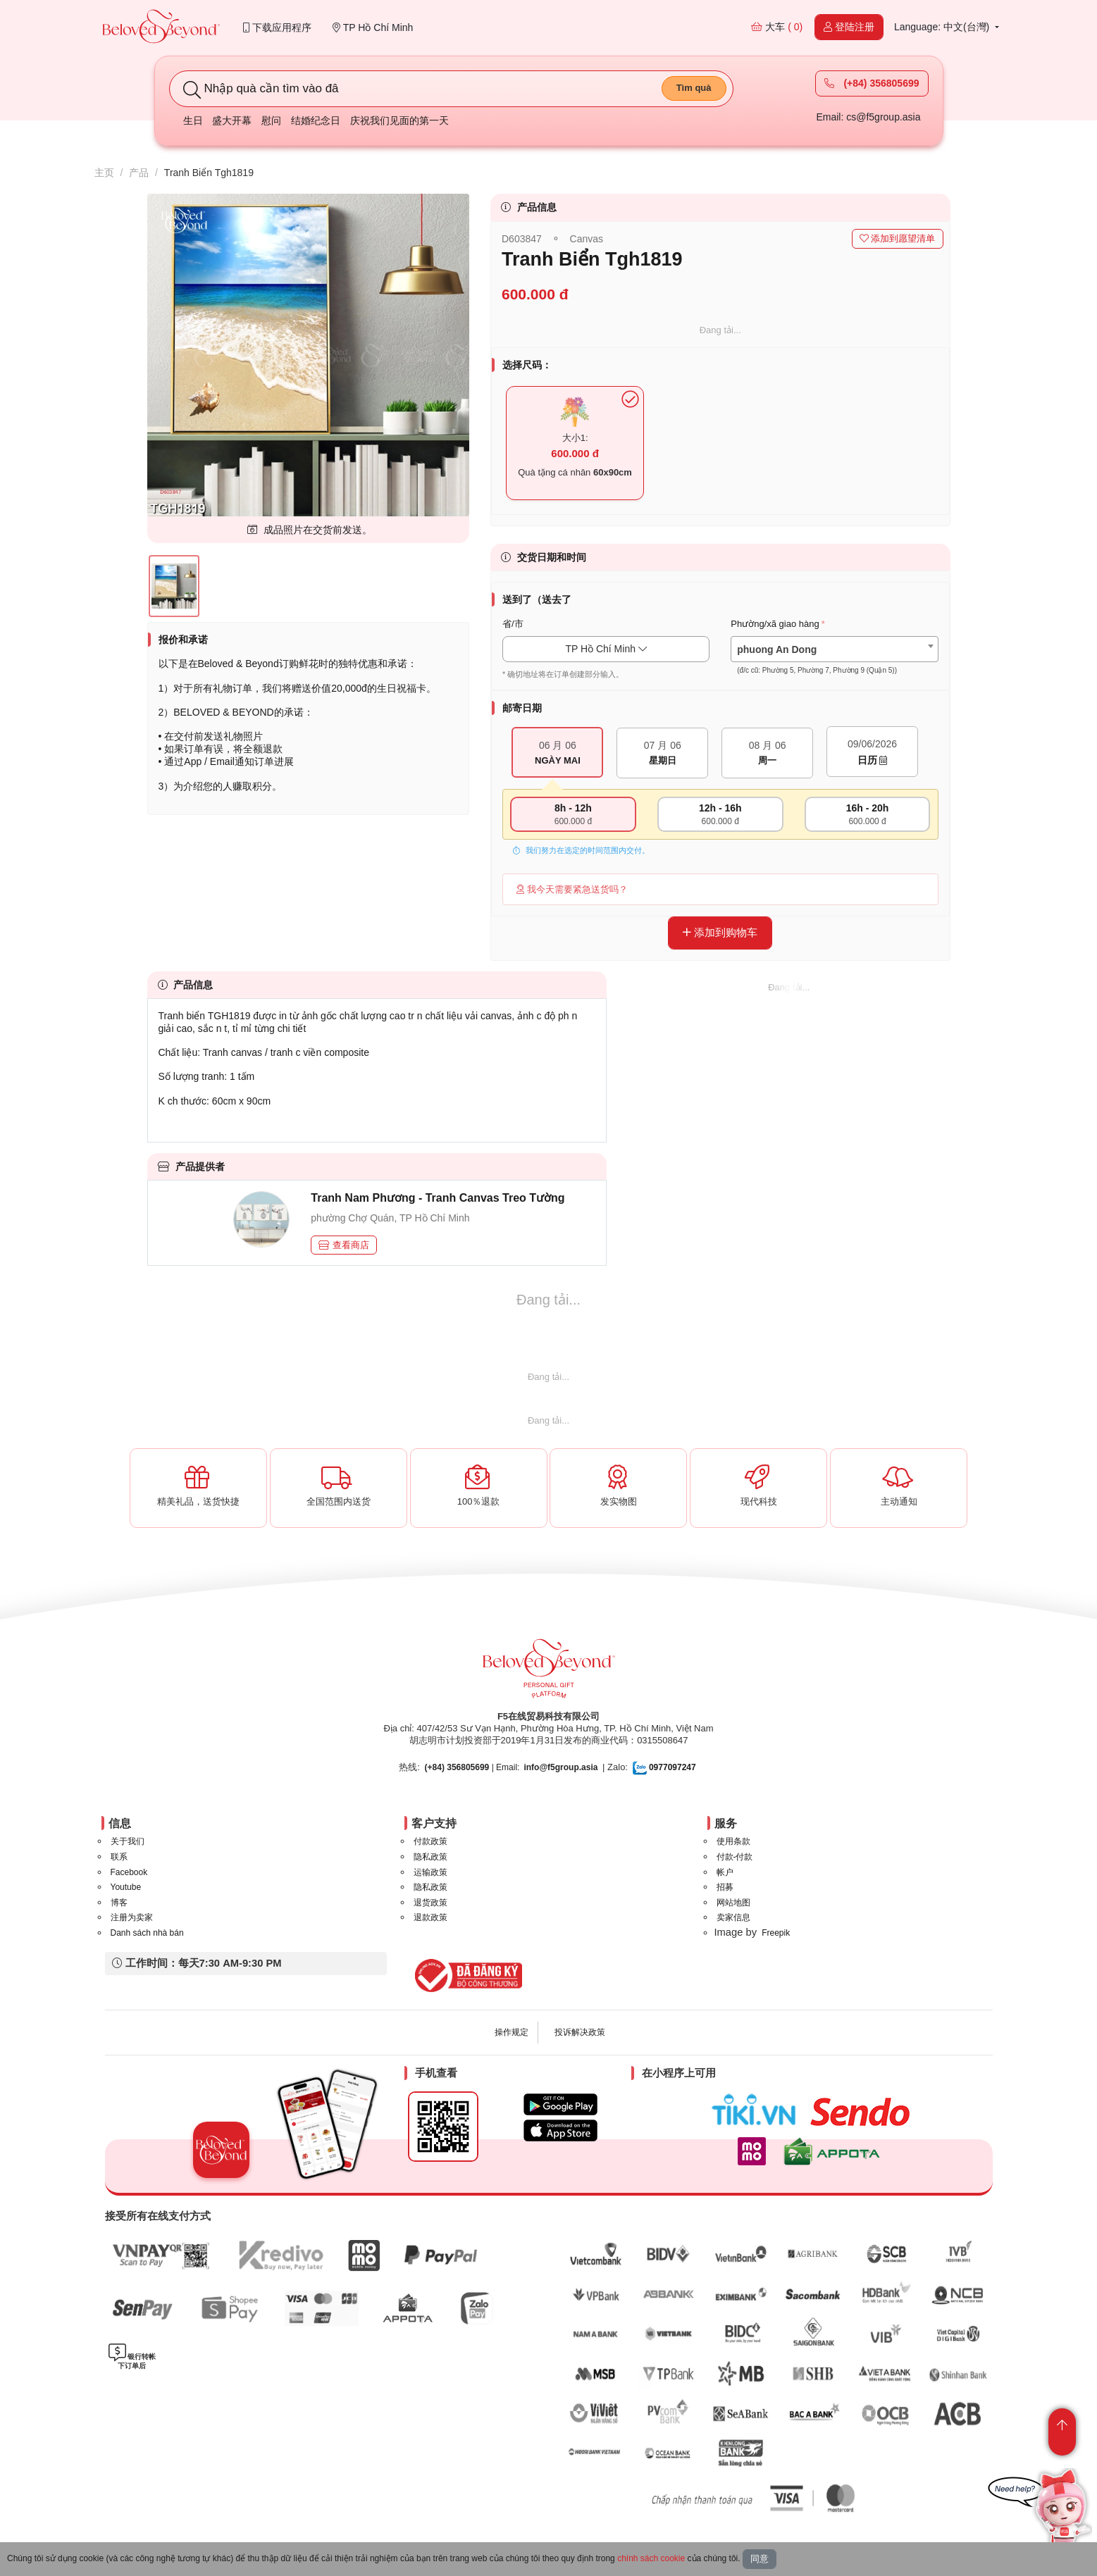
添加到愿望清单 (898, 238)
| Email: (472, 1767)
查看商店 (343, 1245)
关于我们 (127, 1841)
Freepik (776, 1933)
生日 (193, 120)
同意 (759, 2558)
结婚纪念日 (315, 120)
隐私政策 (430, 1857)
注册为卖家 (132, 1917)
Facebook (129, 1872)
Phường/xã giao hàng (775, 623)
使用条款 (733, 1841)
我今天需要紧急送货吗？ (572, 889)
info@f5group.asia (560, 1767)
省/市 (512, 623)
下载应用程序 (277, 27)
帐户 (725, 1872)
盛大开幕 (232, 120)
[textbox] (834, 660)
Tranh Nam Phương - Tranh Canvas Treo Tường (437, 1198)
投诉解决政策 (579, 2032)
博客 (119, 1903)
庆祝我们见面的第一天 (399, 120)
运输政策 (430, 1872)
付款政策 (430, 1841)
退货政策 (430, 1903)
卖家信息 (733, 1917)
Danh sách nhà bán (147, 1933)
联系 (119, 1857)
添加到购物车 (720, 932)
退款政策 (430, 1917)
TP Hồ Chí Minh (373, 27)
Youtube (126, 1887)
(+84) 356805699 (871, 83)
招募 (725, 1887)
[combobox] (834, 649)
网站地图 (733, 1903)
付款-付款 (735, 1857)
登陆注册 (849, 26)
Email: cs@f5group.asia (868, 117)
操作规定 (511, 2032)
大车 (776, 26)
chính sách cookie (651, 2558)
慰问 (271, 120)
